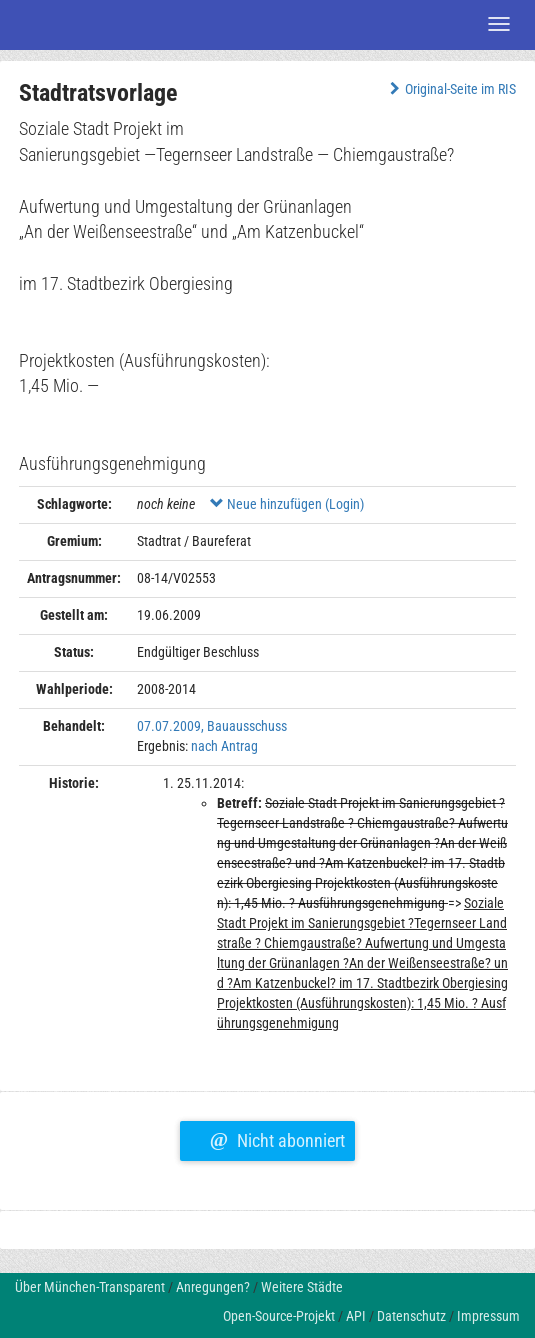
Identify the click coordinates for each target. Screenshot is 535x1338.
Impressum (488, 1316)
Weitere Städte (302, 1287)
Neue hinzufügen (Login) (287, 504)
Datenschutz (411, 1316)
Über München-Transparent (90, 1287)
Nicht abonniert (277, 1138)
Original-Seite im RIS (450, 89)
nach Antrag (224, 746)
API (356, 1316)
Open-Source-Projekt (279, 1316)
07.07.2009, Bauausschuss (212, 726)
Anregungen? (213, 1287)
